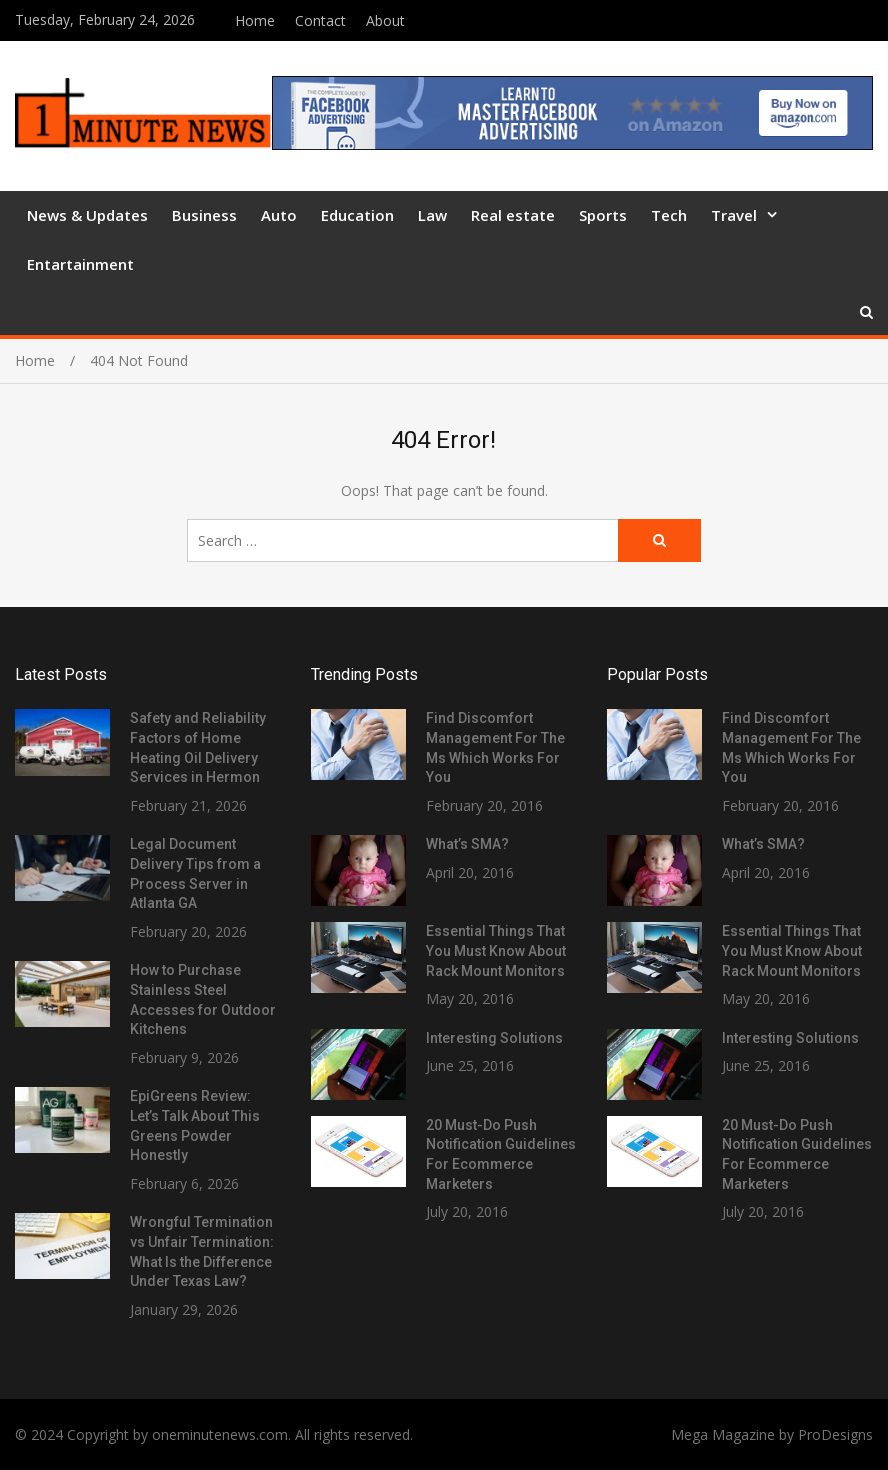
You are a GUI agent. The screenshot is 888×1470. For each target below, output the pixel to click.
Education (357, 215)
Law (432, 215)
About (385, 20)
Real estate (513, 215)
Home (255, 20)
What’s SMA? (467, 844)
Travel (734, 215)
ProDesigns (835, 1434)
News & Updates (87, 215)
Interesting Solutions (494, 1038)
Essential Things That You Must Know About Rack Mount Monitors (496, 950)
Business (204, 215)
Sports (603, 215)
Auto (279, 215)
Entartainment (80, 264)
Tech (669, 215)
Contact (320, 20)
